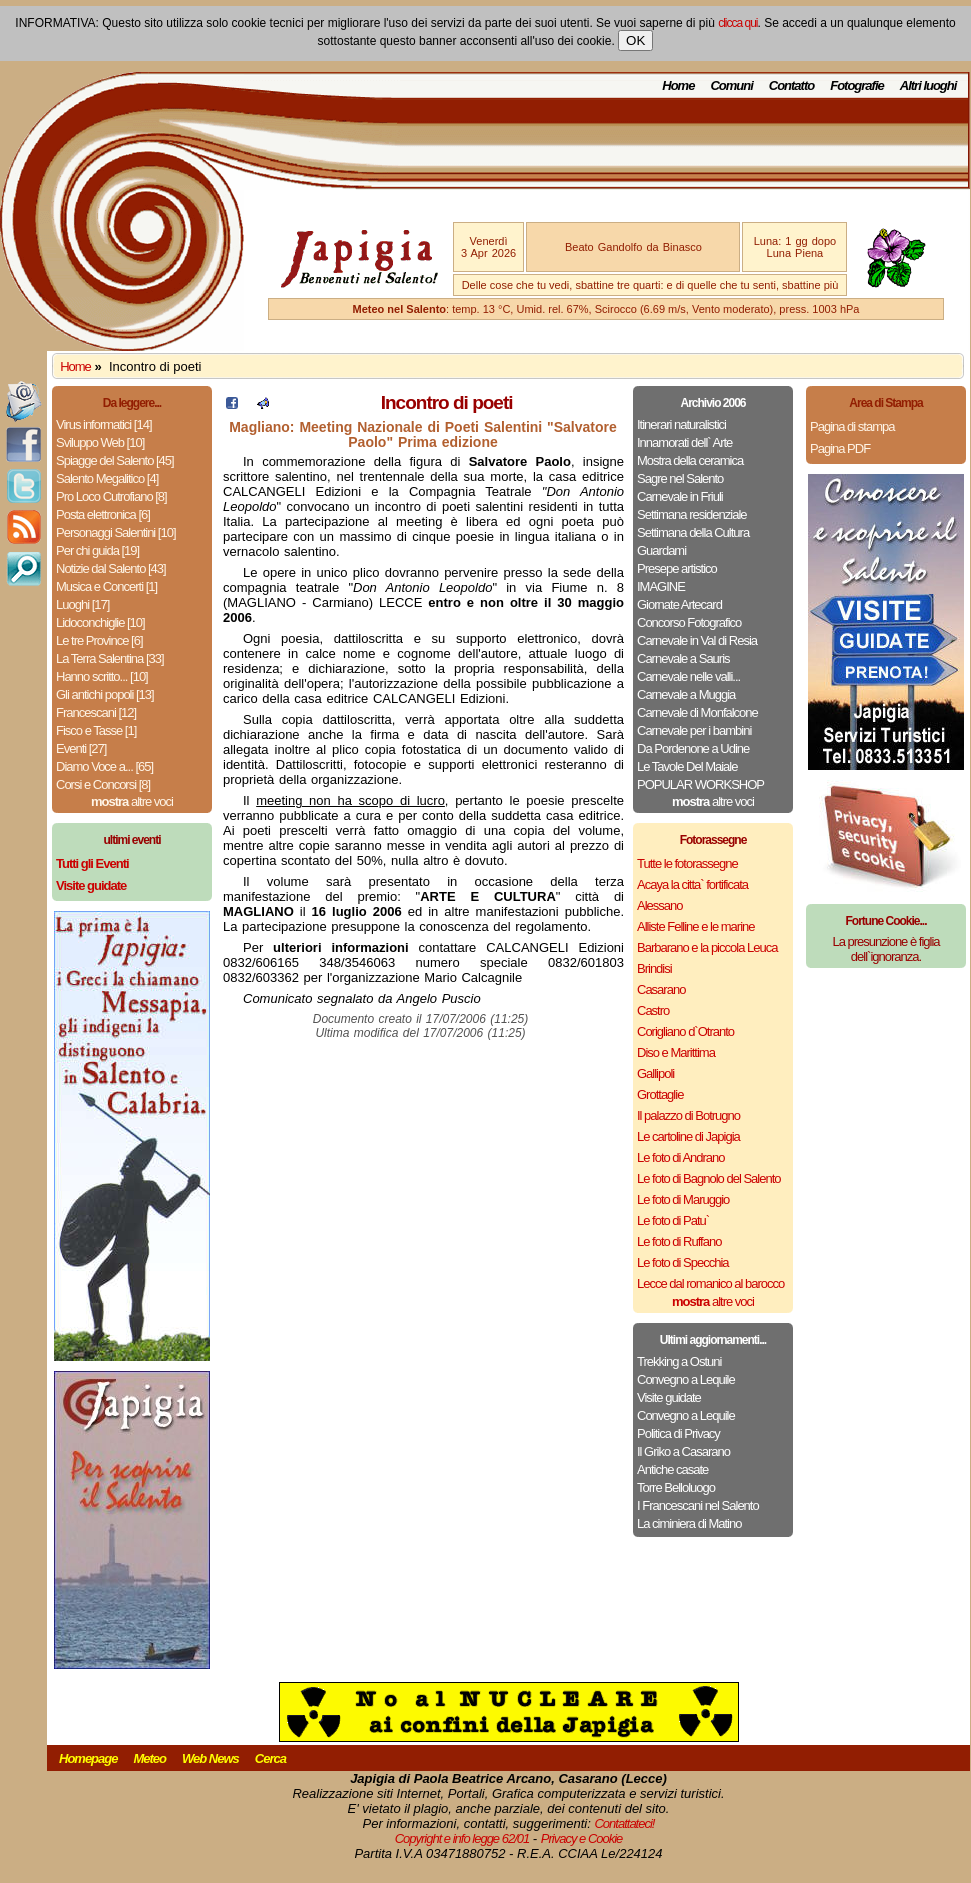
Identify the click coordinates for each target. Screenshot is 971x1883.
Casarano (661, 989)
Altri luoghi (928, 85)
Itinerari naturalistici (681, 424)
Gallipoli (655, 1073)
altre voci (132, 801)
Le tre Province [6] (99, 640)
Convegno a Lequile (686, 1379)
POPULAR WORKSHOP (700, 784)
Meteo (149, 1758)
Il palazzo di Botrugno (688, 1115)
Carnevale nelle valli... (688, 676)
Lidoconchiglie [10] (100, 622)
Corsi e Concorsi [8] (103, 784)
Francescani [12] (96, 712)
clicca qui (737, 23)
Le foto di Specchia (683, 1262)
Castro (653, 1010)
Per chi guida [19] (97, 550)
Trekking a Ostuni (679, 1361)
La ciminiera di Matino (689, 1523)
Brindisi (654, 968)
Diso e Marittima (676, 1052)
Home (678, 85)
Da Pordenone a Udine (693, 748)
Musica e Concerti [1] (106, 586)
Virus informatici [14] (104, 424)
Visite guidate (669, 1397)
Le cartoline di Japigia (688, 1136)
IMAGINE (661, 586)
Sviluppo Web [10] (100, 442)
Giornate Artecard (679, 604)
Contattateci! (624, 1823)
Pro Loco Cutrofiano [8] (111, 496)
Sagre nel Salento (680, 478)
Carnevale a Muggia (686, 694)
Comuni (731, 85)
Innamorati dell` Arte (684, 442)
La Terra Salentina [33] (110, 658)
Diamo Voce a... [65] (104, 766)
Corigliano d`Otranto (685, 1031)
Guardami (661, 550)
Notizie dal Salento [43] (111, 568)
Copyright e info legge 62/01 (462, 1838)
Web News (210, 1758)
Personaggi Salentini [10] (116, 532)
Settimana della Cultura (693, 532)
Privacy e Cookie (582, 1838)
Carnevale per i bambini (694, 730)
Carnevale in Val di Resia (697, 640)
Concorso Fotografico (689, 622)
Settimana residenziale (692, 514)
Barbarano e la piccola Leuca (707, 947)
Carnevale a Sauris (683, 658)
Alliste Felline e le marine (696, 926)
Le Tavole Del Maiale (687, 766)
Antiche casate (672, 1469)
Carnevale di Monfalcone (697, 712)
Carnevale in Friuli (680, 496)
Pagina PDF (840, 448)
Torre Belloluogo (676, 1487)
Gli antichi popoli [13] (105, 694)
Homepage (88, 1758)
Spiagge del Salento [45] (115, 460)
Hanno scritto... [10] (102, 676)
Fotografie (857, 85)
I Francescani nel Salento (698, 1505)
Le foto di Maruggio (683, 1199)
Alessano (659, 905)
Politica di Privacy (678, 1433)
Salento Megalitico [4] (107, 478)
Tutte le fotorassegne (687, 863)
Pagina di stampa (852, 426)
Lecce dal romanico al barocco (710, 1283)
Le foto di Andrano (681, 1157)
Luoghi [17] (82, 604)
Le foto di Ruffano (679, 1241)
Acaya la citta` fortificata (692, 884)
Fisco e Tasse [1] (96, 730)
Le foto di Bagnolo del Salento (708, 1178)
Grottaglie (660, 1094)
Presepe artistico (677, 568)
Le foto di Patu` (673, 1220)
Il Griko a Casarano (683, 1451)
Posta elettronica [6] (103, 514)
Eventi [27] (81, 748)
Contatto (791, 85)
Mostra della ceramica (690, 460)
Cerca (270, 1758)
